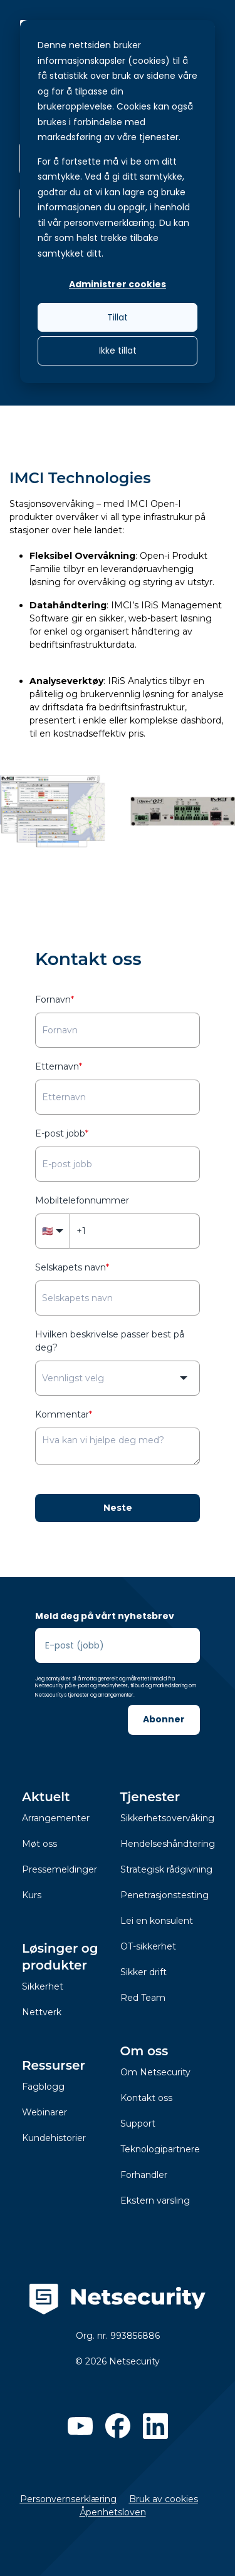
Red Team (142, 1997)
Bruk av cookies (163, 2499)
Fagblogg (43, 2086)
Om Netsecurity (155, 2072)
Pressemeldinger (59, 1869)
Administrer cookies (117, 284)
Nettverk (41, 2012)
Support (137, 2123)
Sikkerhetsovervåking (167, 1818)
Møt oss (39, 1843)
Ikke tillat (118, 350)
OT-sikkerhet (148, 1946)
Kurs (31, 1895)
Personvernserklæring (68, 2499)
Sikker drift (143, 1972)
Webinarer (44, 2112)
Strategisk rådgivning (166, 1869)
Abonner (164, 1719)
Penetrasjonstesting (164, 1895)
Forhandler (143, 2174)
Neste (117, 1507)
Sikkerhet (42, 1986)
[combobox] (117, 1378)
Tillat (117, 317)
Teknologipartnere (160, 2149)
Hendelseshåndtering (167, 1843)
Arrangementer (56, 1818)
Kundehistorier (54, 2138)
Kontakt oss (146, 2097)
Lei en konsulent (156, 1920)
